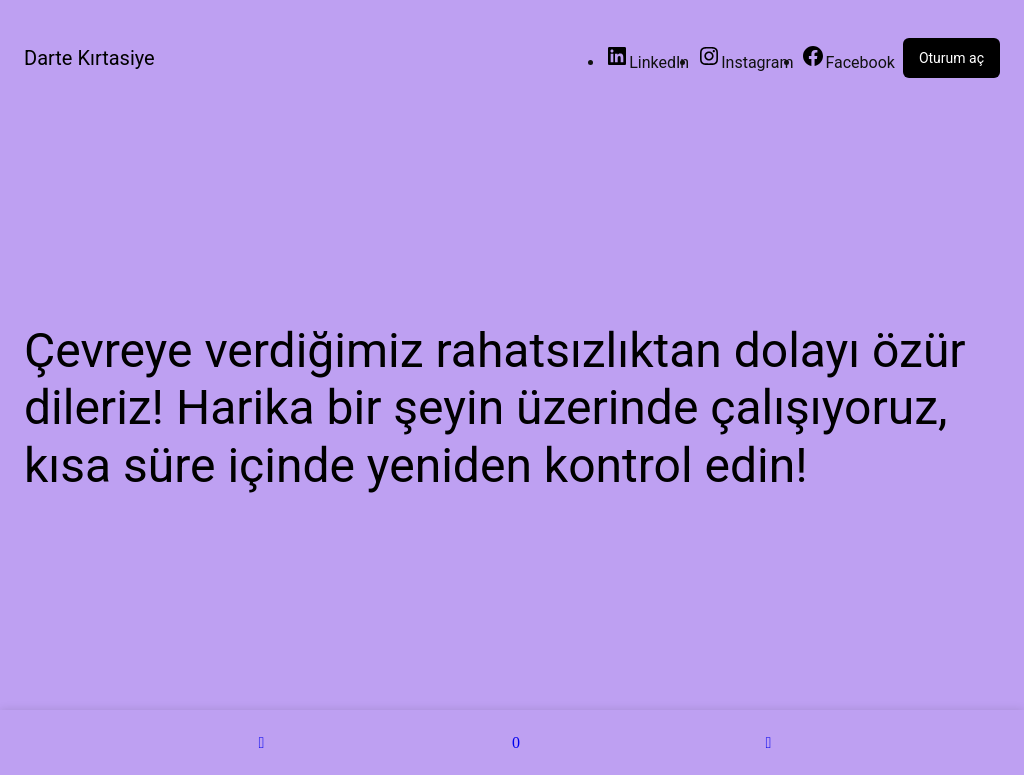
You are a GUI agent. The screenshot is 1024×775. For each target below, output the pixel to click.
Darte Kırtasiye (89, 58)
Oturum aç (951, 58)
